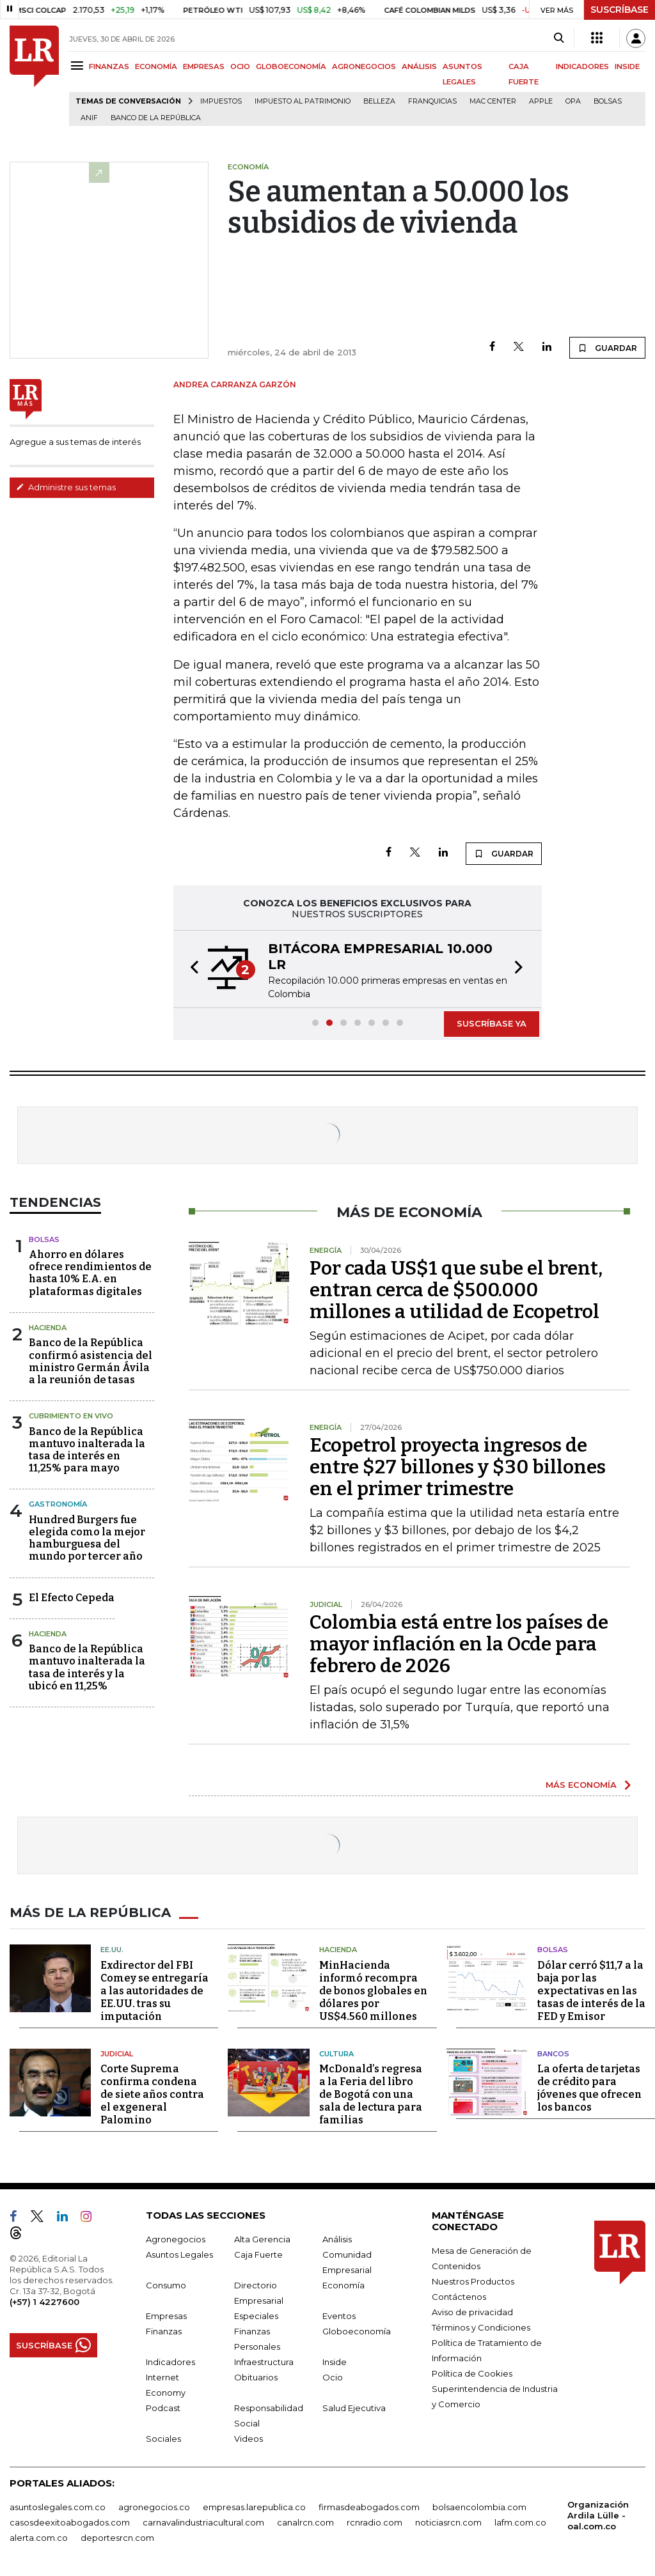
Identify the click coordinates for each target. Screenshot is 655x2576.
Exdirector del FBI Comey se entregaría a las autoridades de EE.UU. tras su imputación (154, 1990)
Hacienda (48, 1327)
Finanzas (164, 2331)
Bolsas (608, 101)
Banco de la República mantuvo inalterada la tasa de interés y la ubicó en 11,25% (87, 1667)
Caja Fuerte (258, 2254)
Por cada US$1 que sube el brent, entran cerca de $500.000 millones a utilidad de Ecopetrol (456, 1290)
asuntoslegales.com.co (58, 2507)
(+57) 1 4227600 (44, 2302)
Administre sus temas (66, 487)
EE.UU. (111, 1949)
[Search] (558, 38)
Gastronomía (58, 1504)
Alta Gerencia (262, 2239)
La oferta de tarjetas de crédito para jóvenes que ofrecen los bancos (589, 2088)
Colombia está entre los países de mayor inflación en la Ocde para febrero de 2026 (459, 1644)
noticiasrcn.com (448, 2522)
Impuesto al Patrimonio (303, 101)
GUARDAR (607, 348)
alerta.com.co (39, 2538)
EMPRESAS (204, 66)
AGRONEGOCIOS (364, 66)
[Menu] (79, 65)
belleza (379, 101)
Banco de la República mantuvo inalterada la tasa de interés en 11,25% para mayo (87, 1450)
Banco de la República (156, 118)
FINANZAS (109, 66)
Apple (541, 101)
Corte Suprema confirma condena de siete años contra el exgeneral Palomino (152, 2094)
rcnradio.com (374, 2522)
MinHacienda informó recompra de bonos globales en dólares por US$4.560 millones (373, 1990)
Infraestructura (264, 2362)
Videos (248, 2438)
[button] (190, 969)
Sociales (163, 2438)
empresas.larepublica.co (254, 2507)
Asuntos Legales (179, 2254)
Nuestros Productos (473, 2281)
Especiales (256, 2316)
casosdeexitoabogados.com (70, 2522)
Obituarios (256, 2377)
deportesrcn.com (117, 2538)
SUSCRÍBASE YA (491, 1023)
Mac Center (493, 101)
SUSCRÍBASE (619, 9)
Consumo (166, 2285)
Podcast (163, 2408)
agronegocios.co (154, 2507)
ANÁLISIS (419, 66)
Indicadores (170, 2362)
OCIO (240, 66)
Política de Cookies (472, 2373)
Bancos (553, 2053)
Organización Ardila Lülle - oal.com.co (598, 2515)
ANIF (89, 118)
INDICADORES (582, 66)
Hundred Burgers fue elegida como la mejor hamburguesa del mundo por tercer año (87, 1538)
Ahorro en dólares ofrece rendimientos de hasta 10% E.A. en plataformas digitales (90, 1273)
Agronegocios (175, 2239)
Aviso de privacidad (472, 2312)
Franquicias (432, 101)
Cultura (336, 2053)
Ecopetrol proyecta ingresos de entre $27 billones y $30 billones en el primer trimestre (458, 1467)
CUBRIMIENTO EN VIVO (71, 1415)
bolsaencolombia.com (479, 2507)
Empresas (166, 2316)
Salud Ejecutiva (354, 2408)
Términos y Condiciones (481, 2327)
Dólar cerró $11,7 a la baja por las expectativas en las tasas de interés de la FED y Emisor (591, 1990)
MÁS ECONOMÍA (581, 1785)
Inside (334, 2362)
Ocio (332, 2377)
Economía (343, 2285)
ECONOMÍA (156, 66)
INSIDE (627, 66)
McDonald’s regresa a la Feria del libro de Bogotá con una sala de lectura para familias (370, 2094)
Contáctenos (459, 2297)
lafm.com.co (520, 2522)
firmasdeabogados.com (369, 2507)
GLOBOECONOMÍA (291, 66)
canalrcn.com (305, 2522)
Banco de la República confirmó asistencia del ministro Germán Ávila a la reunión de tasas (90, 1361)
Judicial (116, 2053)
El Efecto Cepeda (71, 1598)
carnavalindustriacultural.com (203, 2522)
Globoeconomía (356, 2331)
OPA (573, 101)
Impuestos (221, 101)
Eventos (339, 2316)
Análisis (337, 2239)
